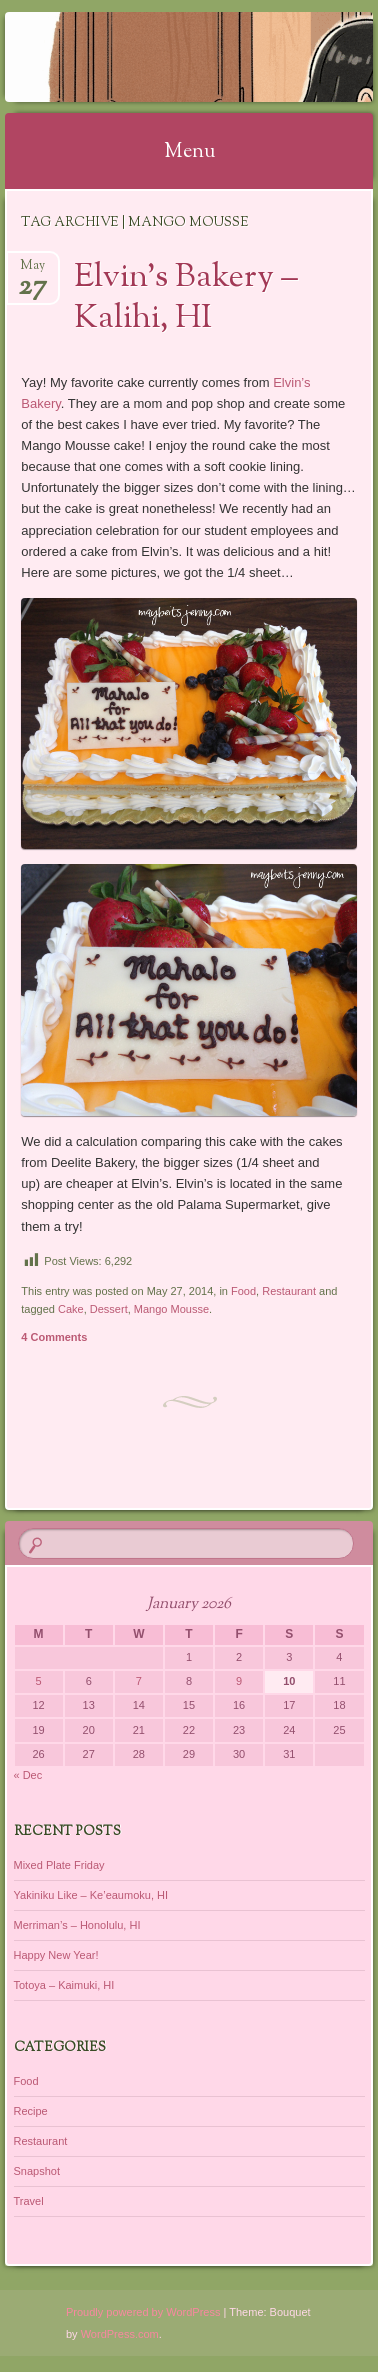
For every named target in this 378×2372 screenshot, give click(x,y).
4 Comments (54, 1337)
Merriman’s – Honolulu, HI (77, 1925)
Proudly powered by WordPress (143, 2312)
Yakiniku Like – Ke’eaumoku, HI (91, 1895)
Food (243, 1291)
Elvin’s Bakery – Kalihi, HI (186, 298)
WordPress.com (120, 2334)
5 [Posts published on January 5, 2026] (39, 1681)
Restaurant (289, 1291)
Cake (71, 1309)
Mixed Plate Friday (59, 1865)
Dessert (109, 1309)
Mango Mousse (171, 1309)
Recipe (31, 2111)
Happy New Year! (56, 1955)
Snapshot (37, 2171)
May (32, 271)
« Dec (28, 1775)
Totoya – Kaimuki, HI (64, 1985)
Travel (29, 2201)
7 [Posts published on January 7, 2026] (139, 1681)
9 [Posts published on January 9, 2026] (239, 1681)
